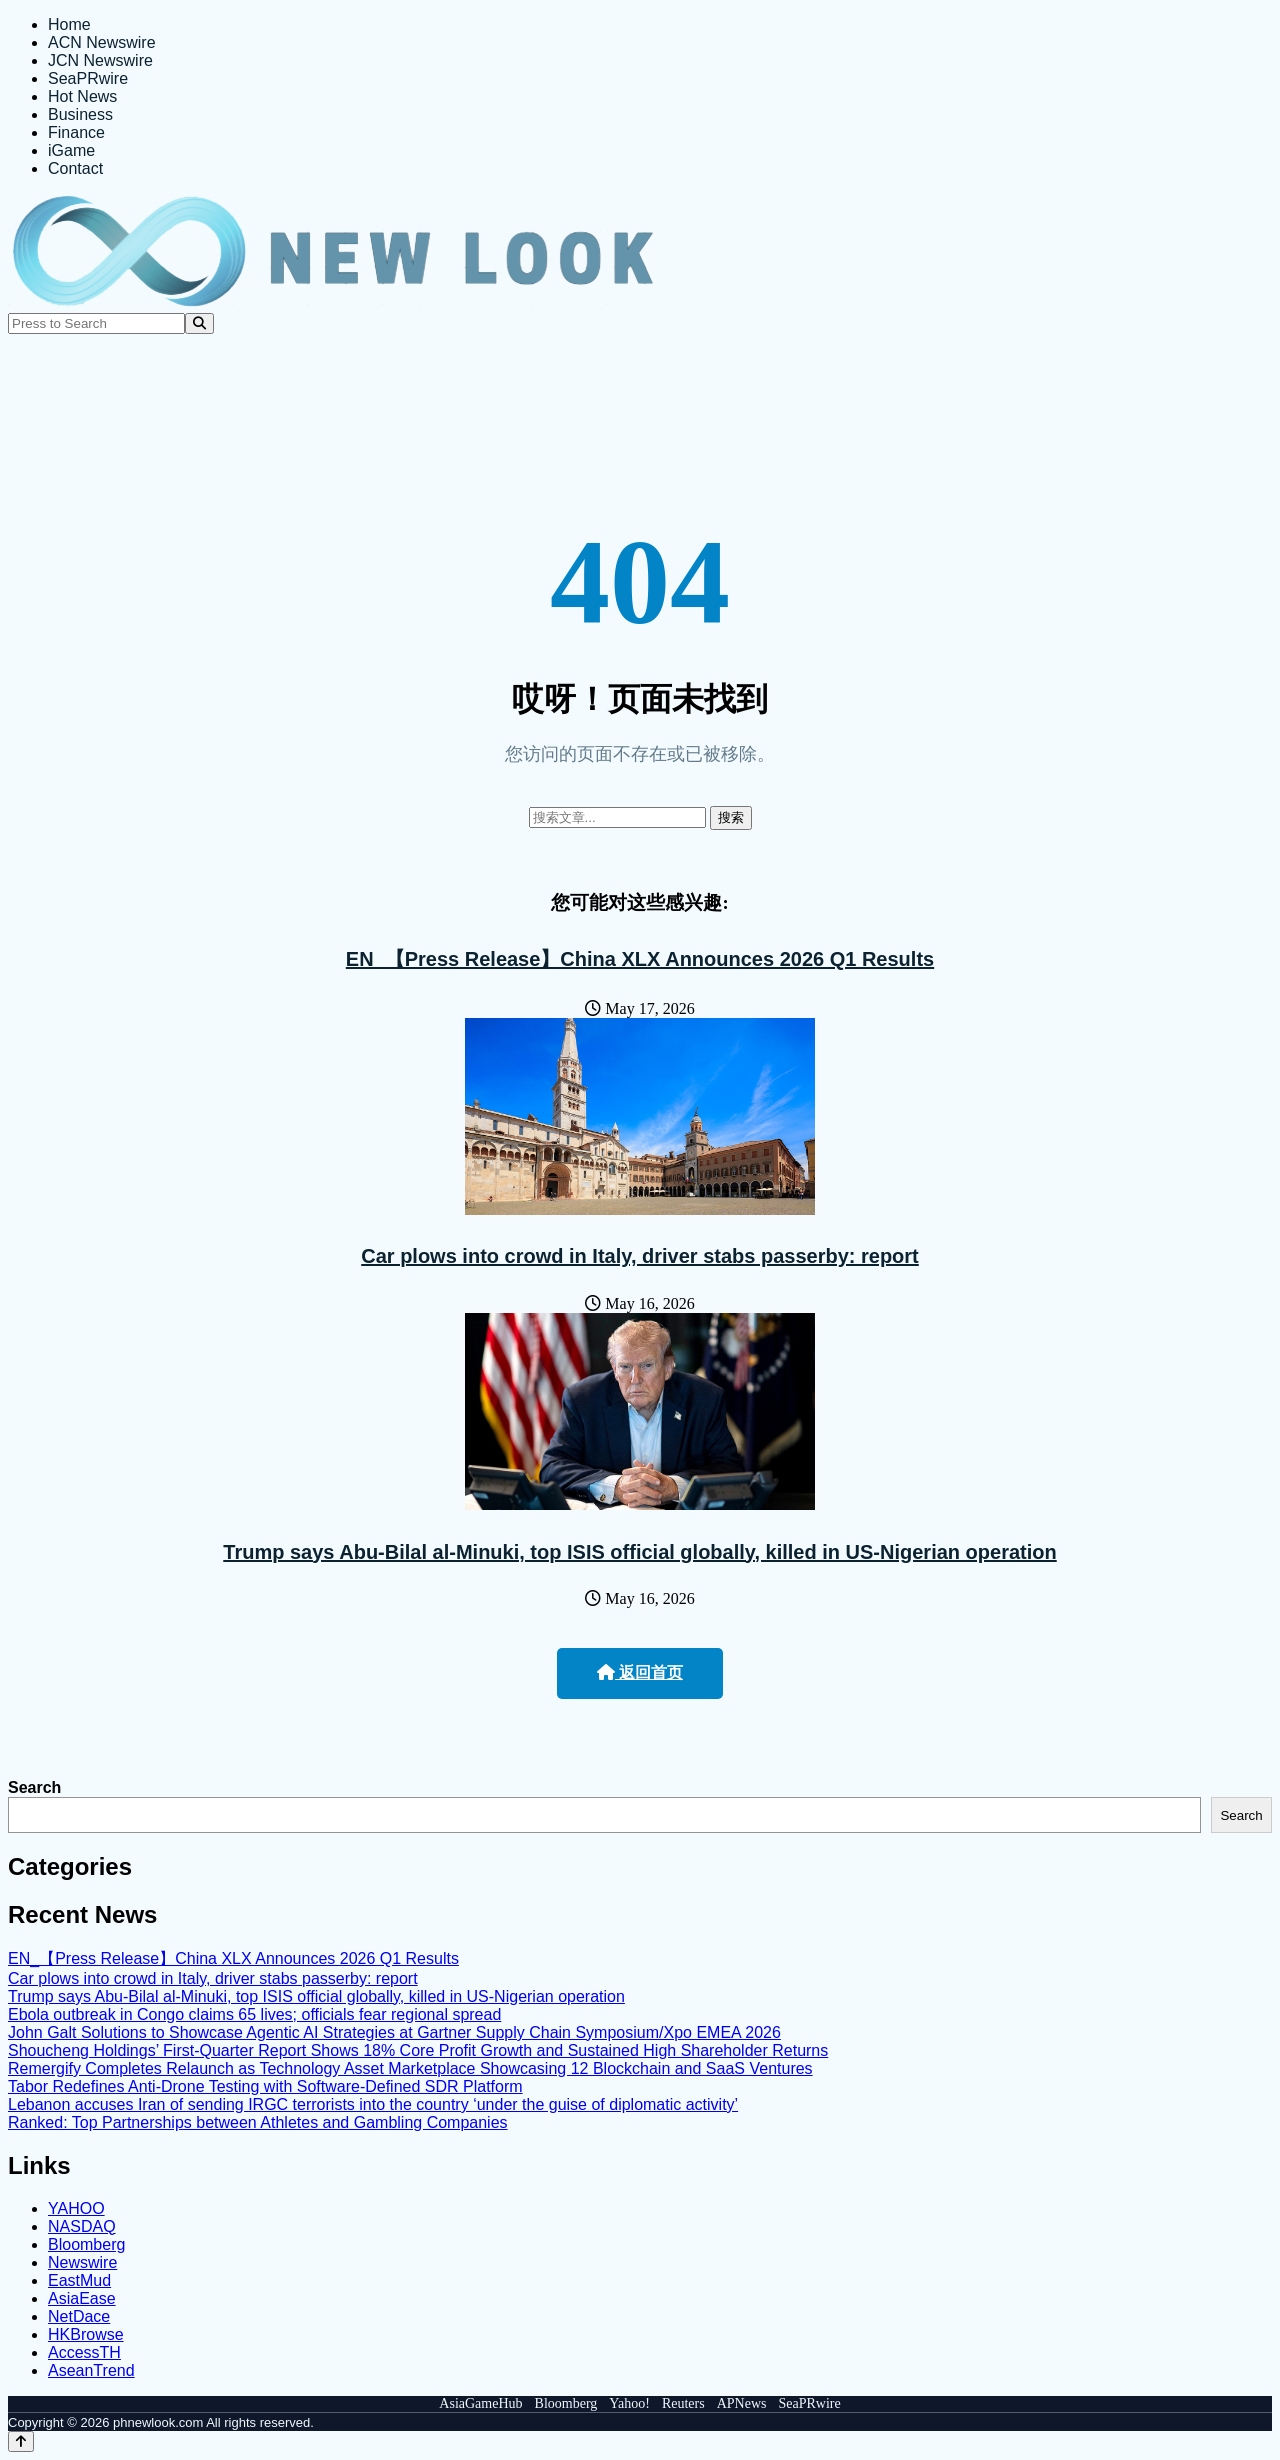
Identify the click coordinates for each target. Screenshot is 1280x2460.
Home (69, 24)
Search (34, 1787)
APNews (742, 2403)
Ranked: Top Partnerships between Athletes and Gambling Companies (258, 2122)
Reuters (683, 2403)
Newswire (82, 2262)
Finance (76, 132)
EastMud (79, 2280)
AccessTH (84, 2352)
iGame (71, 150)
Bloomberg (86, 2244)
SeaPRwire (88, 78)
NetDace (79, 2316)
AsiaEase (82, 2298)
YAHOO (76, 2208)
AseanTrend (91, 2370)
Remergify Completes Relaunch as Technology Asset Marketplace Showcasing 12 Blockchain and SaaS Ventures (410, 2068)
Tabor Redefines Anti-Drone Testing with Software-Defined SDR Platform (265, 2086)
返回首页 (640, 1672)
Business (80, 114)
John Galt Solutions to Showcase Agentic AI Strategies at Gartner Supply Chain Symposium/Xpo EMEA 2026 (394, 2032)
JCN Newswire (100, 60)
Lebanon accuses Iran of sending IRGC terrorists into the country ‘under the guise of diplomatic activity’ (373, 2104)
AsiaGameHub (480, 2403)
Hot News (82, 96)
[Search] (199, 323)
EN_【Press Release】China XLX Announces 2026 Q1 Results (640, 959)
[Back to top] (21, 2441)
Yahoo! (629, 2403)
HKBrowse (86, 2334)
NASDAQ (82, 2226)
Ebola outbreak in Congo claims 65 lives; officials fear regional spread (254, 2014)
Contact (75, 168)
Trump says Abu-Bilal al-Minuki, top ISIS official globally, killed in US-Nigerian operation (639, 1552)
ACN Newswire (102, 42)
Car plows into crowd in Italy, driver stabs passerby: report (640, 1256)
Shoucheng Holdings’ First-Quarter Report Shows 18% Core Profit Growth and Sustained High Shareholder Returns (418, 2050)
